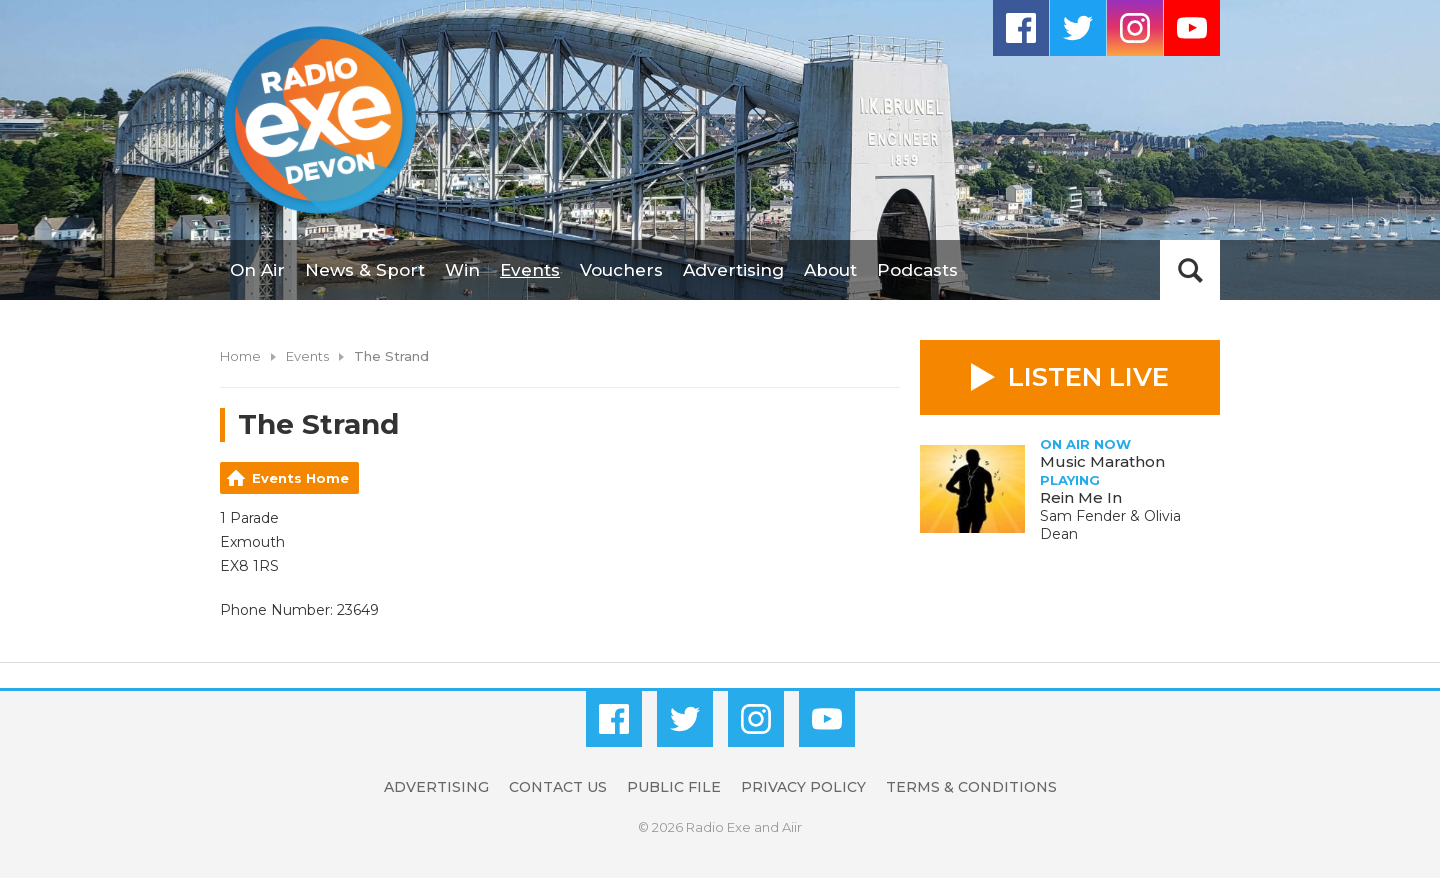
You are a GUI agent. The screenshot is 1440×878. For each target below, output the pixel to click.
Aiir (792, 827)
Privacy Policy (803, 787)
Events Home (300, 478)
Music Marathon (1102, 461)
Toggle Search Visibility (1190, 270)
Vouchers (621, 270)
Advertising (733, 270)
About (830, 270)
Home (240, 356)
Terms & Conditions (971, 787)
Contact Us (558, 787)
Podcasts (917, 270)
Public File (674, 787)
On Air (257, 270)
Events (530, 270)
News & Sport (365, 270)
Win (462, 270)
